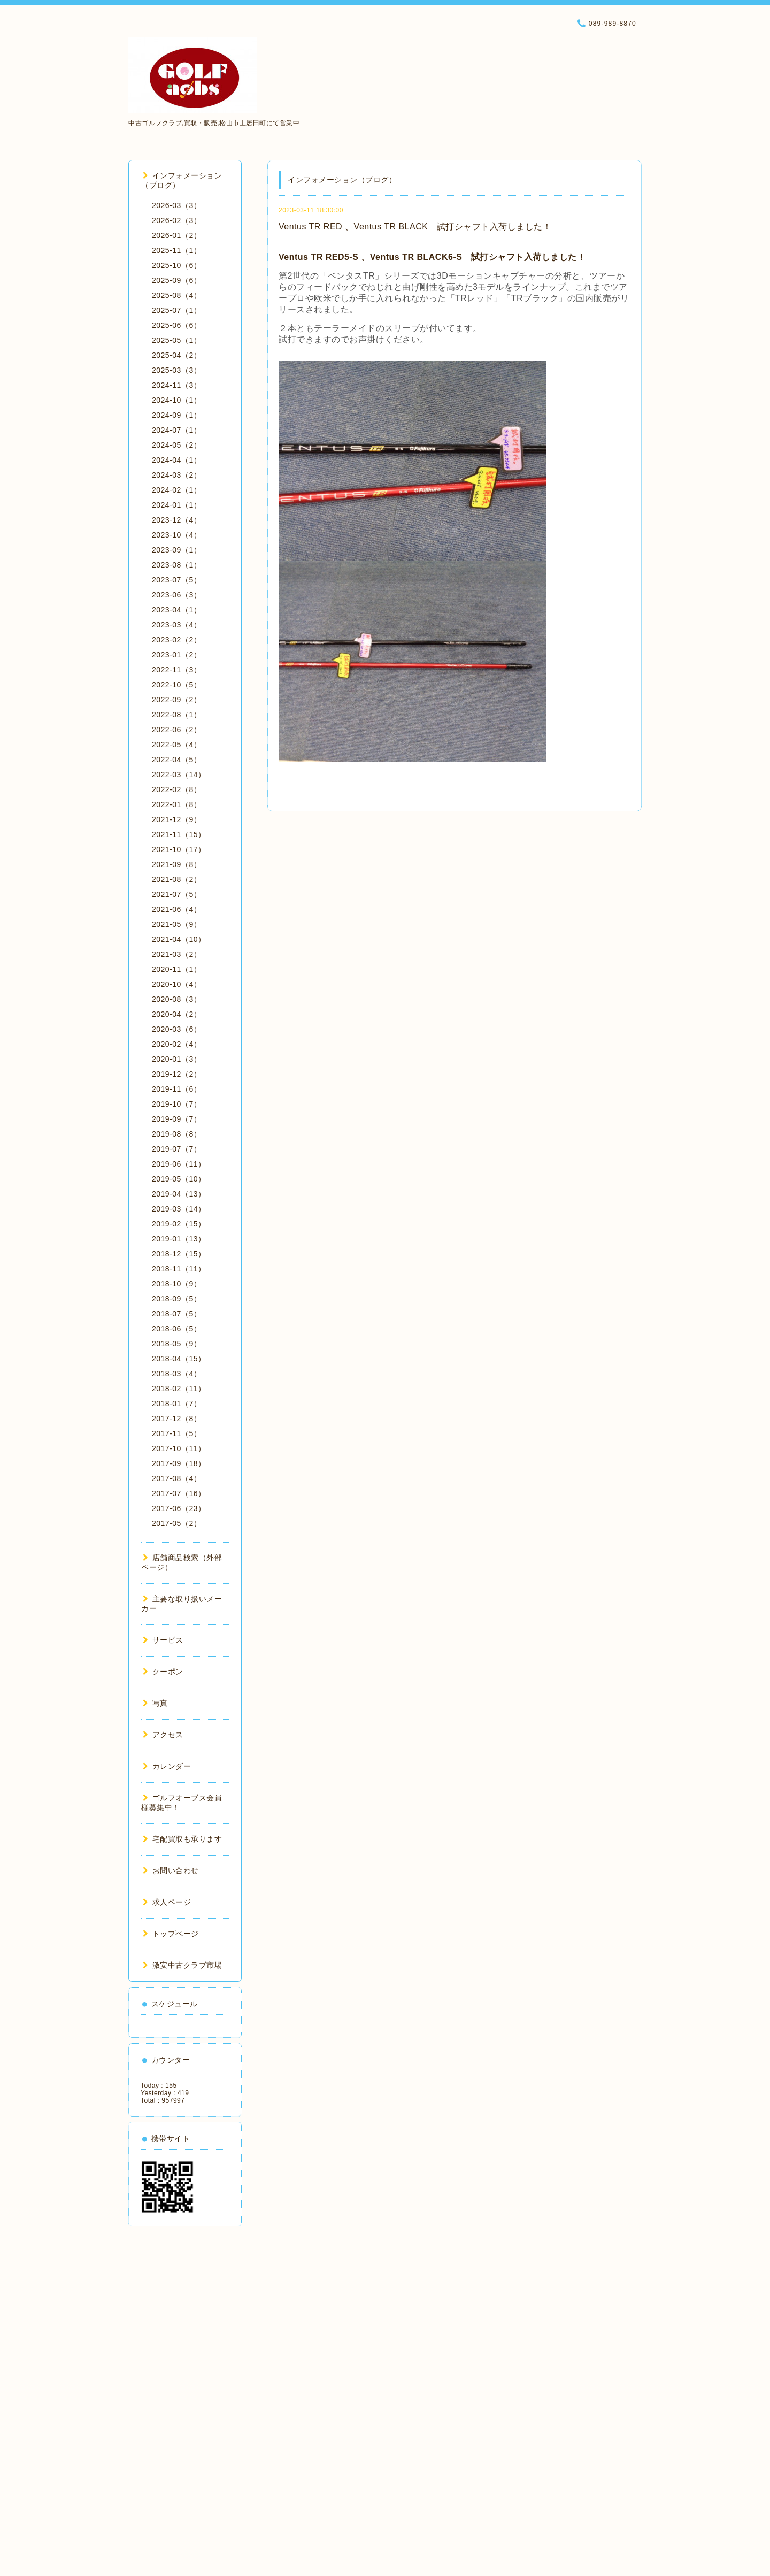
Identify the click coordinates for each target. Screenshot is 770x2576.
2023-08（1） (176, 565)
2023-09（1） (176, 550)
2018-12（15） (178, 1253)
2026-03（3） (176, 205)
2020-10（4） (176, 984)
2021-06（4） (176, 909)
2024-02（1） (176, 490)
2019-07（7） (176, 1149)
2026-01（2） (176, 235)
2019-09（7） (176, 1119)
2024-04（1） (176, 460)
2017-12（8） (176, 1418)
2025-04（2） (176, 355)
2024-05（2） (176, 445)
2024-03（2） (176, 475)
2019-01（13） (178, 1239)
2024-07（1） (176, 430)
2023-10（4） (176, 535)
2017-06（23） (178, 1508)
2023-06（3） (176, 595)
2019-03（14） (178, 1209)
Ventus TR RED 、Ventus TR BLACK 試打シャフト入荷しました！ (415, 226)
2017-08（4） (176, 1478)
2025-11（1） (176, 250)
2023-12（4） (176, 520)
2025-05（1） (176, 340)
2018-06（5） (176, 1328)
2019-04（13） (178, 1194)
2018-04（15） (178, 1358)
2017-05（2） (176, 1523)
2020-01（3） (176, 1059)
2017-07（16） (178, 1493)
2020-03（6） (176, 1029)
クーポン (163, 1671)
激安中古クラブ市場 (182, 1965)
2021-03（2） (176, 954)
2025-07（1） (176, 310)
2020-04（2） (176, 1014)
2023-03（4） (176, 624)
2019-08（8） (176, 1134)
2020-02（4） (176, 1044)
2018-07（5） (176, 1313)
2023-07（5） (176, 580)
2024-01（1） (176, 505)
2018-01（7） (176, 1403)
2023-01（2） (176, 654)
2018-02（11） (178, 1388)
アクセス (163, 1734)
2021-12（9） (176, 819)
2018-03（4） (176, 1373)
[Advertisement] (185, 2397)
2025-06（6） (176, 325)
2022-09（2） (176, 699)
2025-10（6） (176, 265)
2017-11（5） (176, 1433)
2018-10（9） (176, 1283)
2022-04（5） (176, 759)
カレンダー (167, 1766)
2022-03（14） (178, 774)
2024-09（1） (176, 415)
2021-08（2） (176, 879)
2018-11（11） (178, 1268)
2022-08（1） (176, 714)
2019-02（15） (178, 1224)
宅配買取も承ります (182, 1839)
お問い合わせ (171, 1870)
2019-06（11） (178, 1164)
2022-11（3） (176, 669)
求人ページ (167, 1902)
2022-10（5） (176, 684)
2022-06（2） (176, 729)
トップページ (171, 1933)
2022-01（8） (176, 804)
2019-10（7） (176, 1104)
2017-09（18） (178, 1463)
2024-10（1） (176, 400)
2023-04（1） (176, 609)
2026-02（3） (176, 220)
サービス (163, 1640)
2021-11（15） (178, 834)
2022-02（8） (176, 789)
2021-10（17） (178, 849)
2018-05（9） (176, 1343)
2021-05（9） (176, 924)
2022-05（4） (176, 744)
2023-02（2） (176, 639)
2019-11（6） (176, 1089)
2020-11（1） (176, 969)
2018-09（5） (176, 1298)
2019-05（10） (178, 1179)
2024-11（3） (176, 385)
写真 (155, 1703)
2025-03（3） (176, 370)
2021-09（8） (176, 864)
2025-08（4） (176, 295)
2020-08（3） (176, 999)
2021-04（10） (178, 939)
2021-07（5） (176, 894)
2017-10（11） (178, 1448)
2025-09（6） (176, 280)
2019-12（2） (176, 1074)
